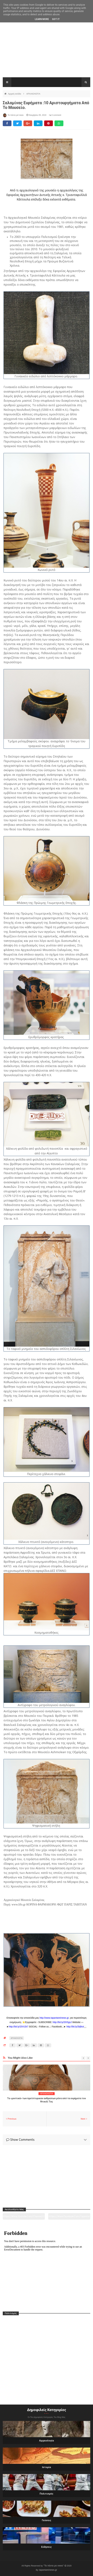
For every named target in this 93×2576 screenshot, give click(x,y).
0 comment (55, 115)
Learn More (42, 19)
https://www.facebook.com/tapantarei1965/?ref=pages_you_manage (69, 2217)
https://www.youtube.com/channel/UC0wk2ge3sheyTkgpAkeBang (23, 2217)
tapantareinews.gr (48, 2570)
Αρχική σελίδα (15, 94)
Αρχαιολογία (46, 2440)
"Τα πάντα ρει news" (54, 2565)
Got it (56, 19)
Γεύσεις (46, 2520)
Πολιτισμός (46, 2493)
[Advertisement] (46, 53)
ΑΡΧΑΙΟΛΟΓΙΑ (33, 94)
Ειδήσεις (46, 2546)
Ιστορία (46, 2467)
